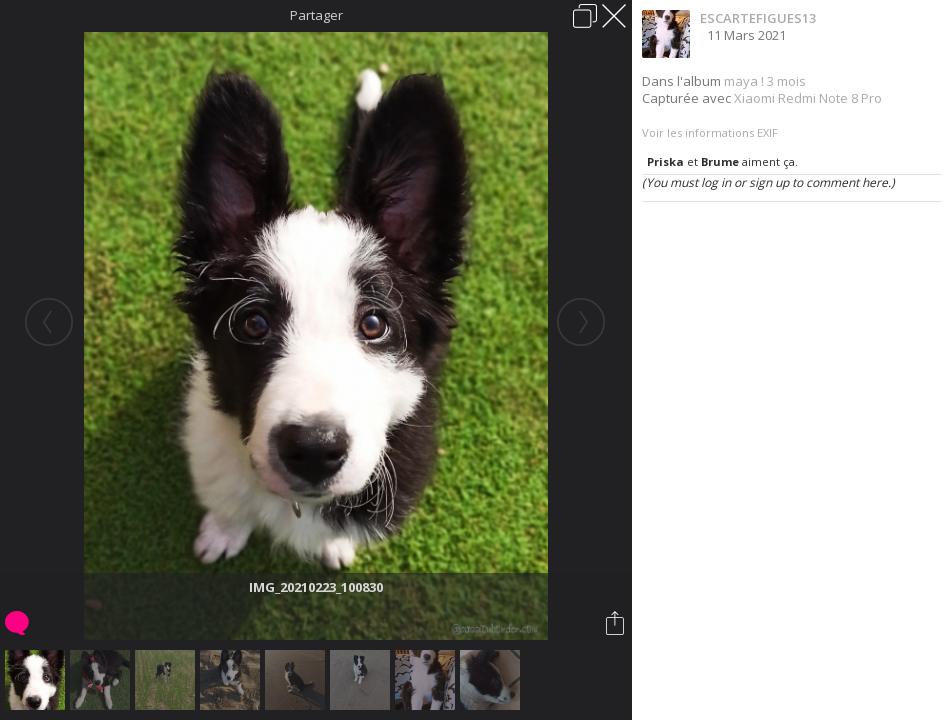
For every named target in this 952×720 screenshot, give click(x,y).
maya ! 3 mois (765, 81)
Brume (720, 161)
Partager (316, 15)
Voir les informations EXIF (710, 132)
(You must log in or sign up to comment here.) (768, 182)
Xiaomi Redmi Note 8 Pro (808, 98)
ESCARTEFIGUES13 (758, 18)
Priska (665, 161)
